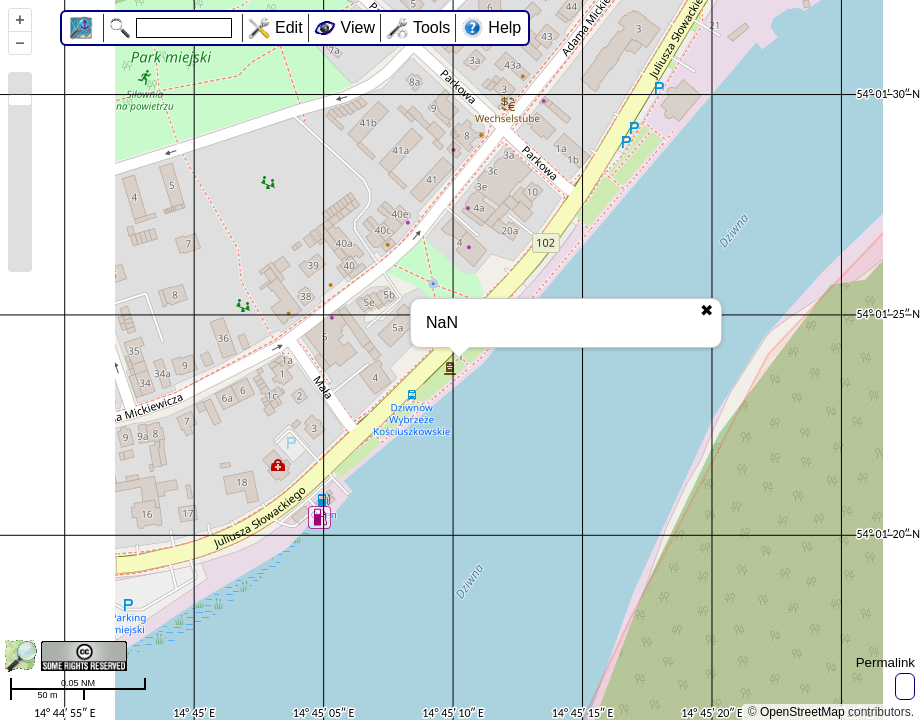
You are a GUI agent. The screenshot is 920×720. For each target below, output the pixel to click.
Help (504, 27)
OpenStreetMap (802, 712)
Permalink (885, 662)
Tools (431, 27)
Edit (289, 27)
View (358, 27)
